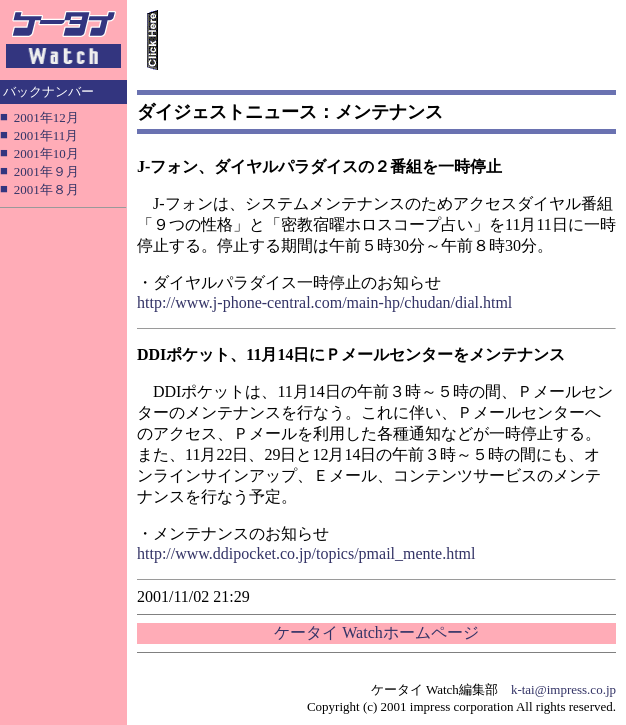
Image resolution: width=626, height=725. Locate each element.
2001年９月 (46, 171)
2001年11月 (46, 135)
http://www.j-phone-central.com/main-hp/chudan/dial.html (324, 302)
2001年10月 (46, 153)
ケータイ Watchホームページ (376, 632)
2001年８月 (46, 189)
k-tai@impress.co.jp (563, 689)
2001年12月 (46, 117)
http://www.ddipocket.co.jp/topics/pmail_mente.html (306, 553)
